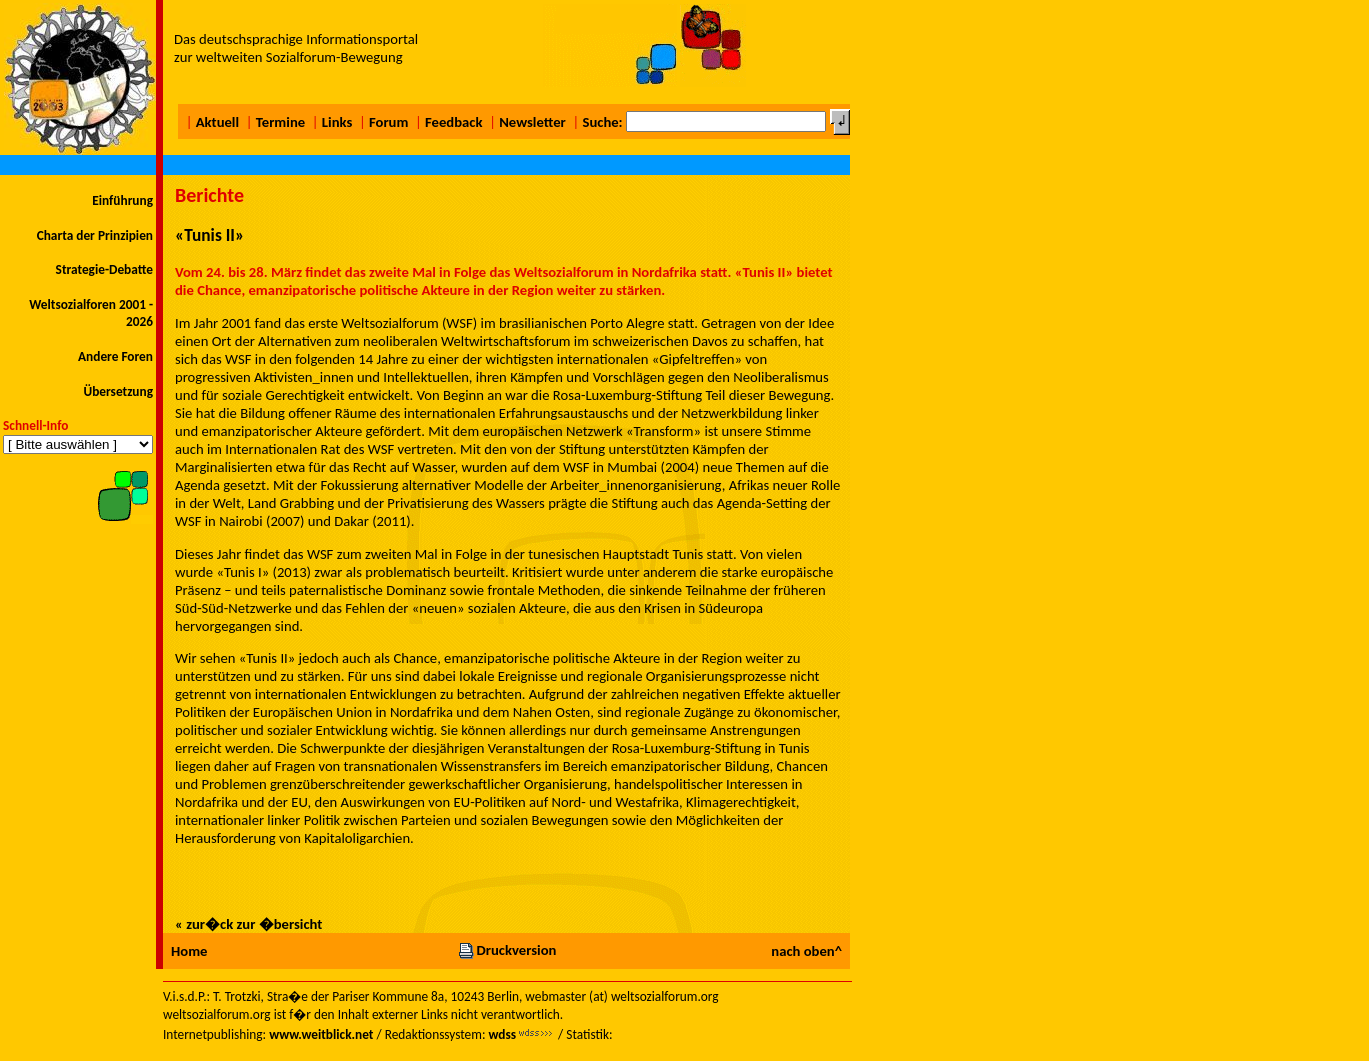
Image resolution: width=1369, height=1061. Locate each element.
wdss (502, 1034)
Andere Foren (115, 356)
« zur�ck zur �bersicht (248, 924)
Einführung (122, 200)
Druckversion (507, 950)
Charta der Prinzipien (95, 235)
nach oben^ (806, 951)
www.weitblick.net (321, 1034)
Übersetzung (118, 391)
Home (189, 951)
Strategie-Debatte (104, 269)
